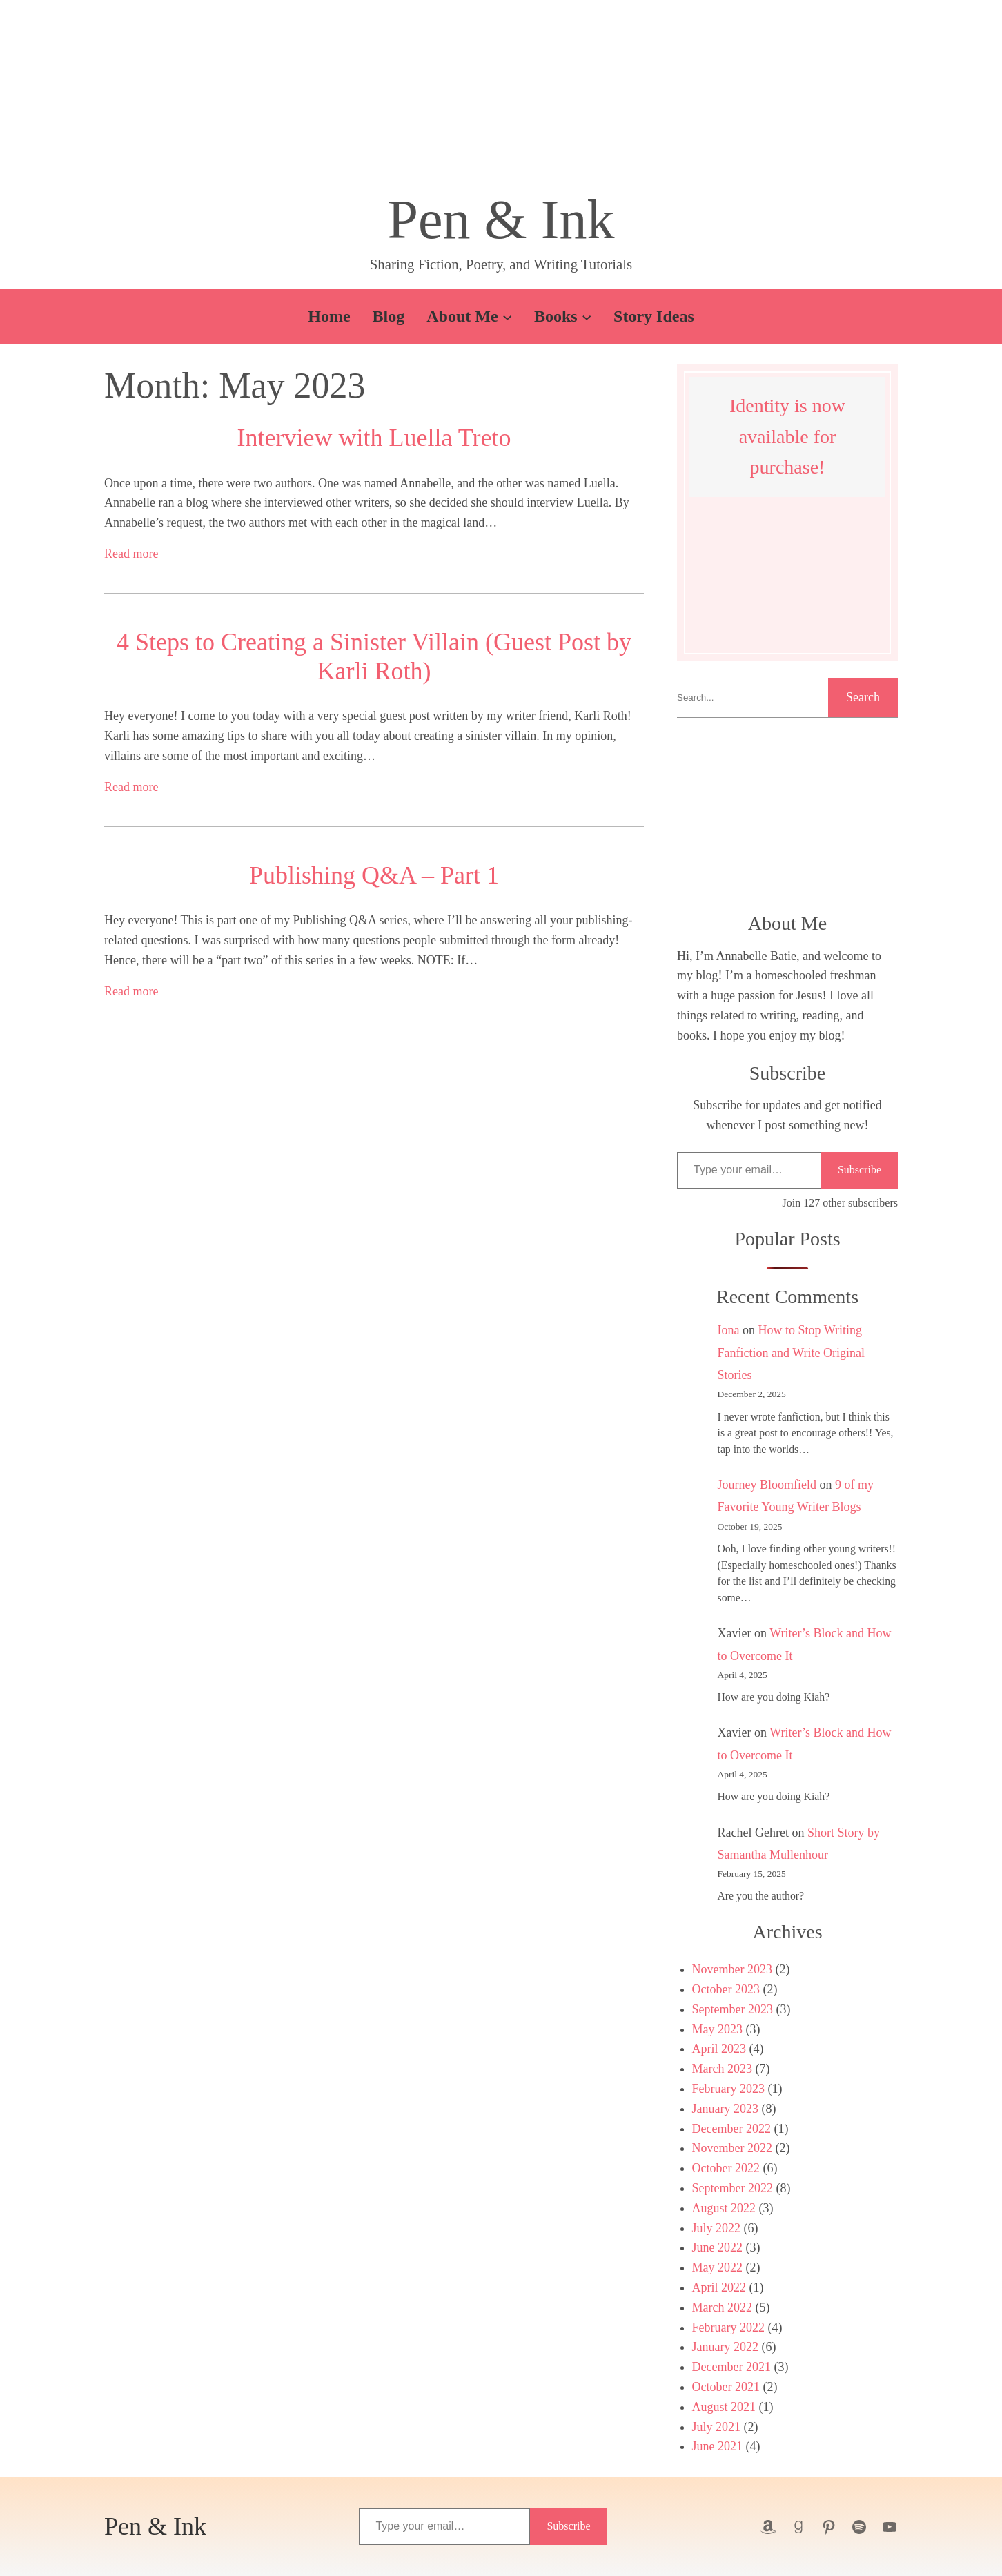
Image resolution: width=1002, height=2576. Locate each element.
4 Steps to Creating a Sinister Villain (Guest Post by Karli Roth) (374, 656)
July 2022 (716, 2228)
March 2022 (722, 2307)
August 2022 (724, 2208)
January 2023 (725, 2109)
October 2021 (726, 2387)
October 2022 (726, 2168)
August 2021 (724, 2407)
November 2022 (732, 2148)
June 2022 (717, 2247)
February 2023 (728, 2089)
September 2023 (732, 2009)
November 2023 (732, 1969)
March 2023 (722, 2069)
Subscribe (859, 1169)
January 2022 (725, 2347)
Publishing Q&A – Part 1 (374, 875)
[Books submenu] (586, 316)
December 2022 (731, 2129)
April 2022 (719, 2287)
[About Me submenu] (507, 316)
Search (863, 697)
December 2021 (731, 2367)
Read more (131, 553)
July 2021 (716, 2427)
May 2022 (717, 2267)
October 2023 (726, 1989)
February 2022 (728, 2327)
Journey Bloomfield (767, 1485)
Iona (729, 1330)
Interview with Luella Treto (374, 437)
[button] (501, 100)
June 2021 (717, 2446)
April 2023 (719, 2049)
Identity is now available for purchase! (787, 436)
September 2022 (732, 2188)
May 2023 (717, 2029)
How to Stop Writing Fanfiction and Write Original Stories (791, 1352)
